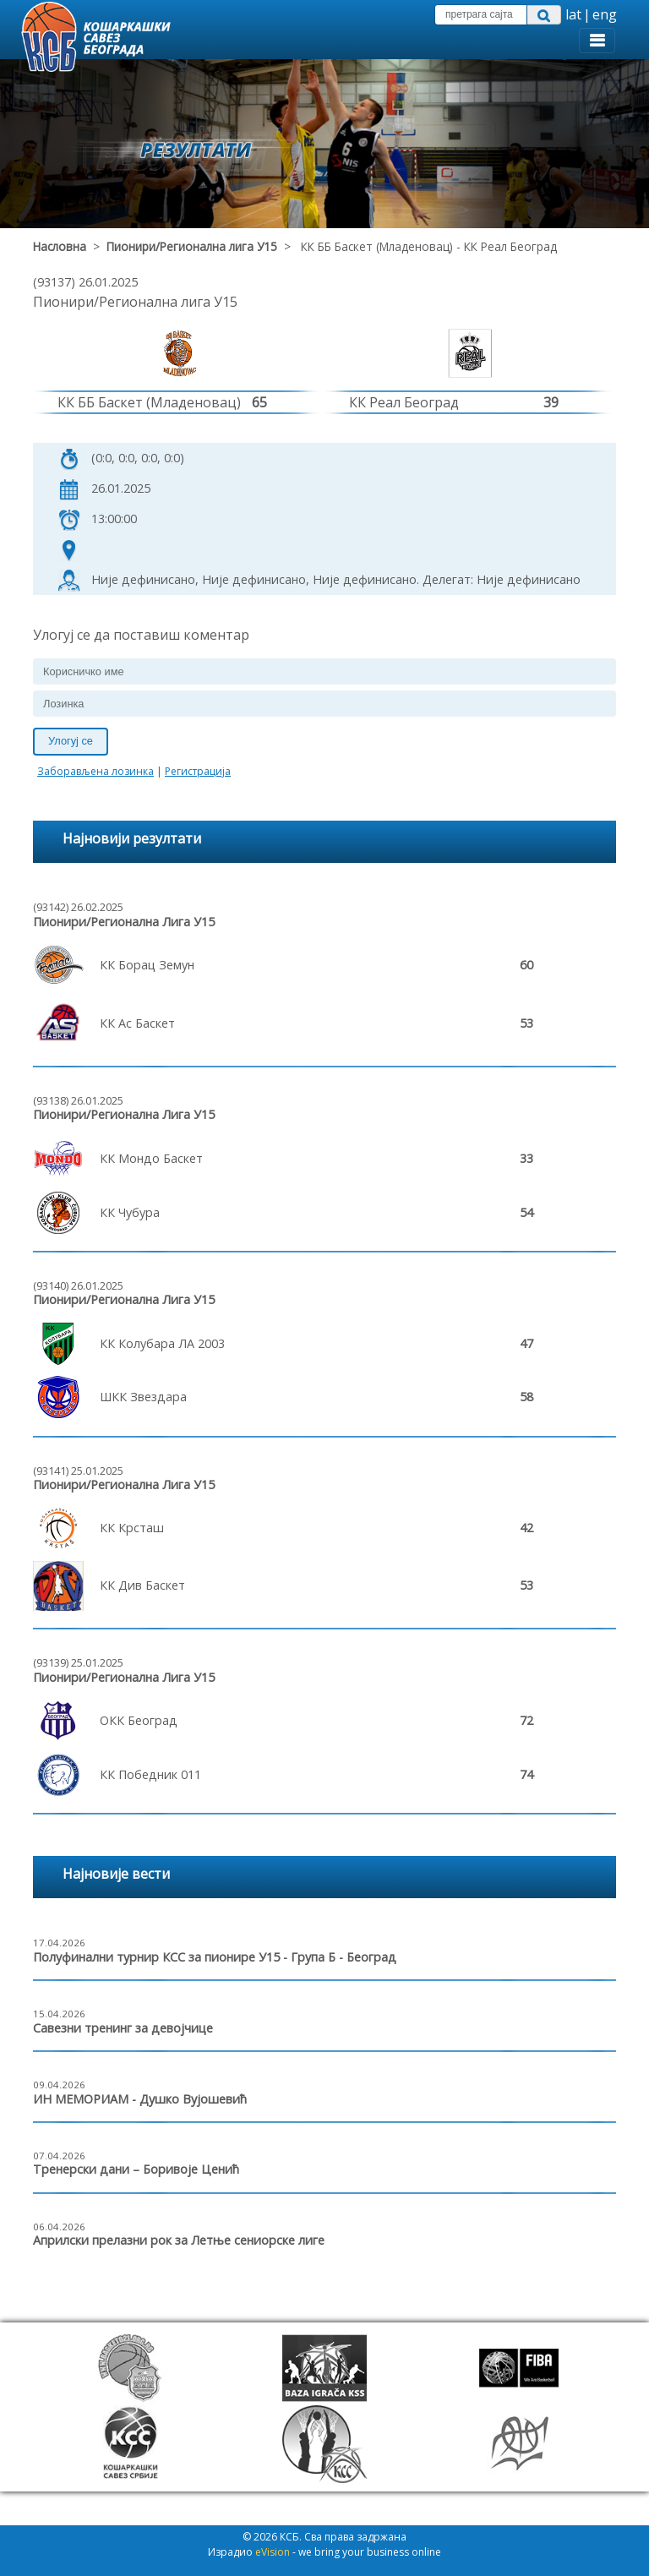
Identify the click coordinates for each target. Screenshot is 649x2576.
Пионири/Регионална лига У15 (191, 246)
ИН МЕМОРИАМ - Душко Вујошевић (140, 2099)
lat (573, 14)
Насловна (59, 246)
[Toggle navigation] (597, 40)
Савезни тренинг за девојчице (123, 2028)
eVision (272, 2552)
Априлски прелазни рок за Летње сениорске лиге (178, 2240)
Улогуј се (70, 740)
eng (604, 14)
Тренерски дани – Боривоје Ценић (136, 2169)
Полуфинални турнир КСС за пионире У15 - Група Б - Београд (214, 1957)
